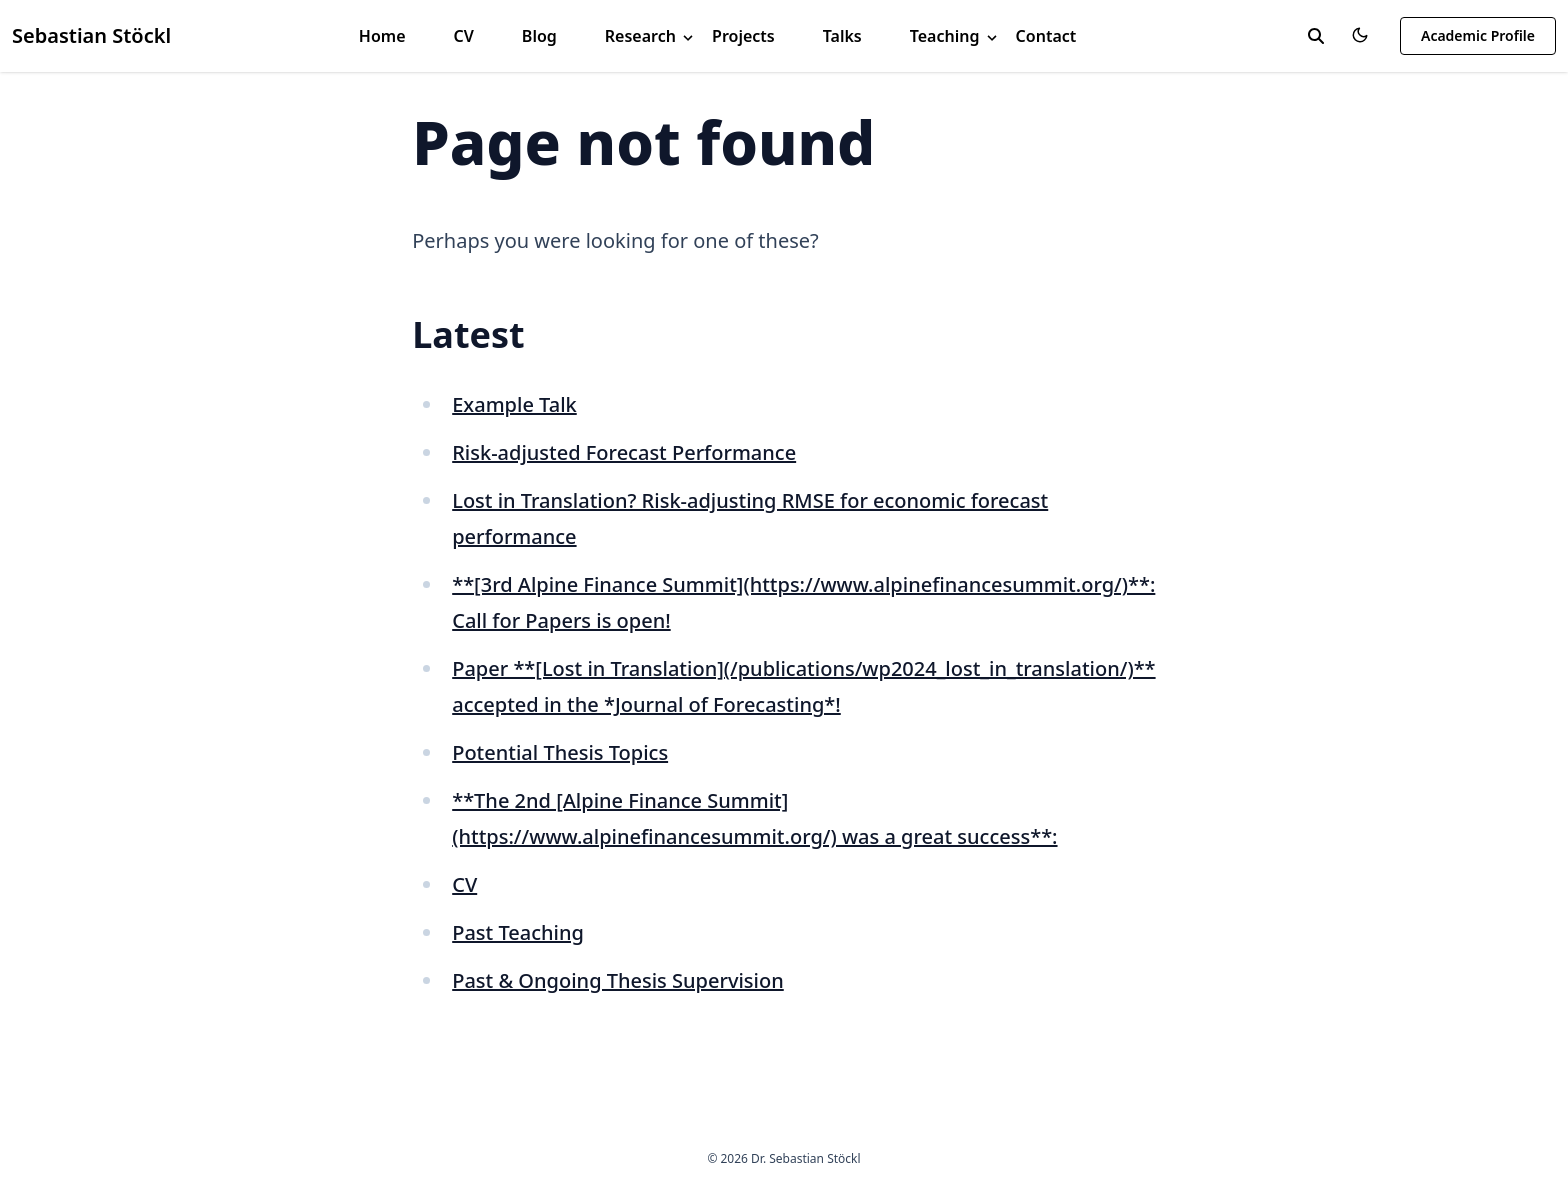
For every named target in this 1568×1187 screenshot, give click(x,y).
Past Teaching (518, 932)
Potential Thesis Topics (560, 752)
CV (464, 36)
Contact (1046, 36)
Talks (842, 36)
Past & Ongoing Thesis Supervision (618, 980)
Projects (743, 36)
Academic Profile (1478, 35)
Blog (539, 36)
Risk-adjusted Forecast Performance (624, 452)
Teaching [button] (955, 36)
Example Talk (514, 404)
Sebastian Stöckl (91, 35)
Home (382, 36)
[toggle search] (1316, 36)
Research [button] (650, 36)
